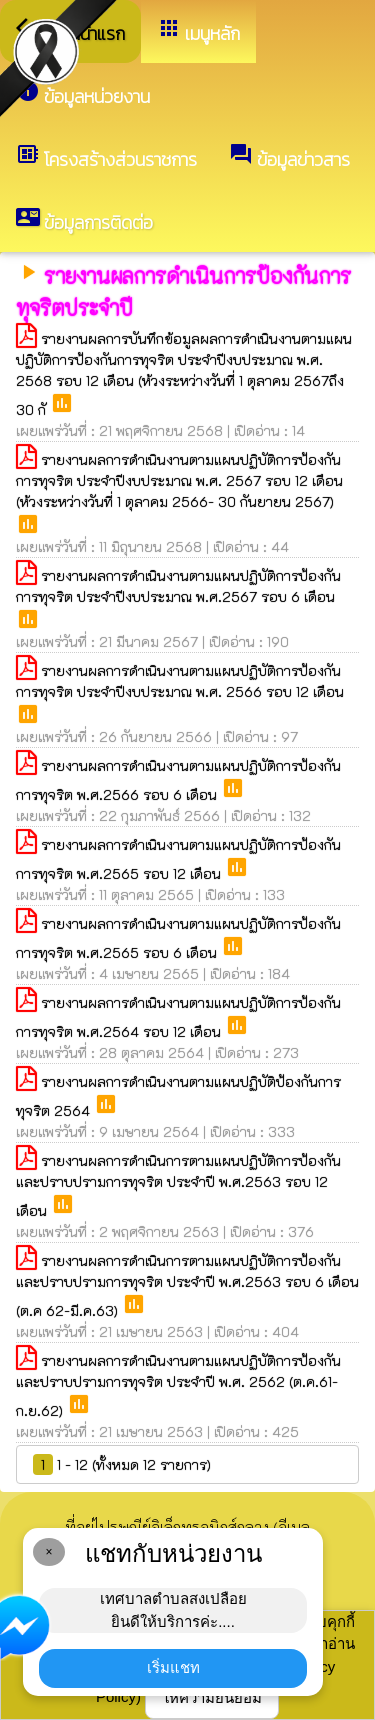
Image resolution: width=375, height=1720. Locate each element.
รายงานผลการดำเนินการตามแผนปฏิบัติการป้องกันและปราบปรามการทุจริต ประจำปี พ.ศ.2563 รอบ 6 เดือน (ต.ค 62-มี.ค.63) (187, 1285)
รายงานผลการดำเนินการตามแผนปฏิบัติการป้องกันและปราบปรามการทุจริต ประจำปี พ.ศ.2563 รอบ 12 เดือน (178, 1185)
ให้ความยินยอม (212, 1697)
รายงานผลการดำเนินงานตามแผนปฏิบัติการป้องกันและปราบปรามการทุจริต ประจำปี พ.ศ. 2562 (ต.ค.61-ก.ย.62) (178, 1385)
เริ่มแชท (173, 1667)
